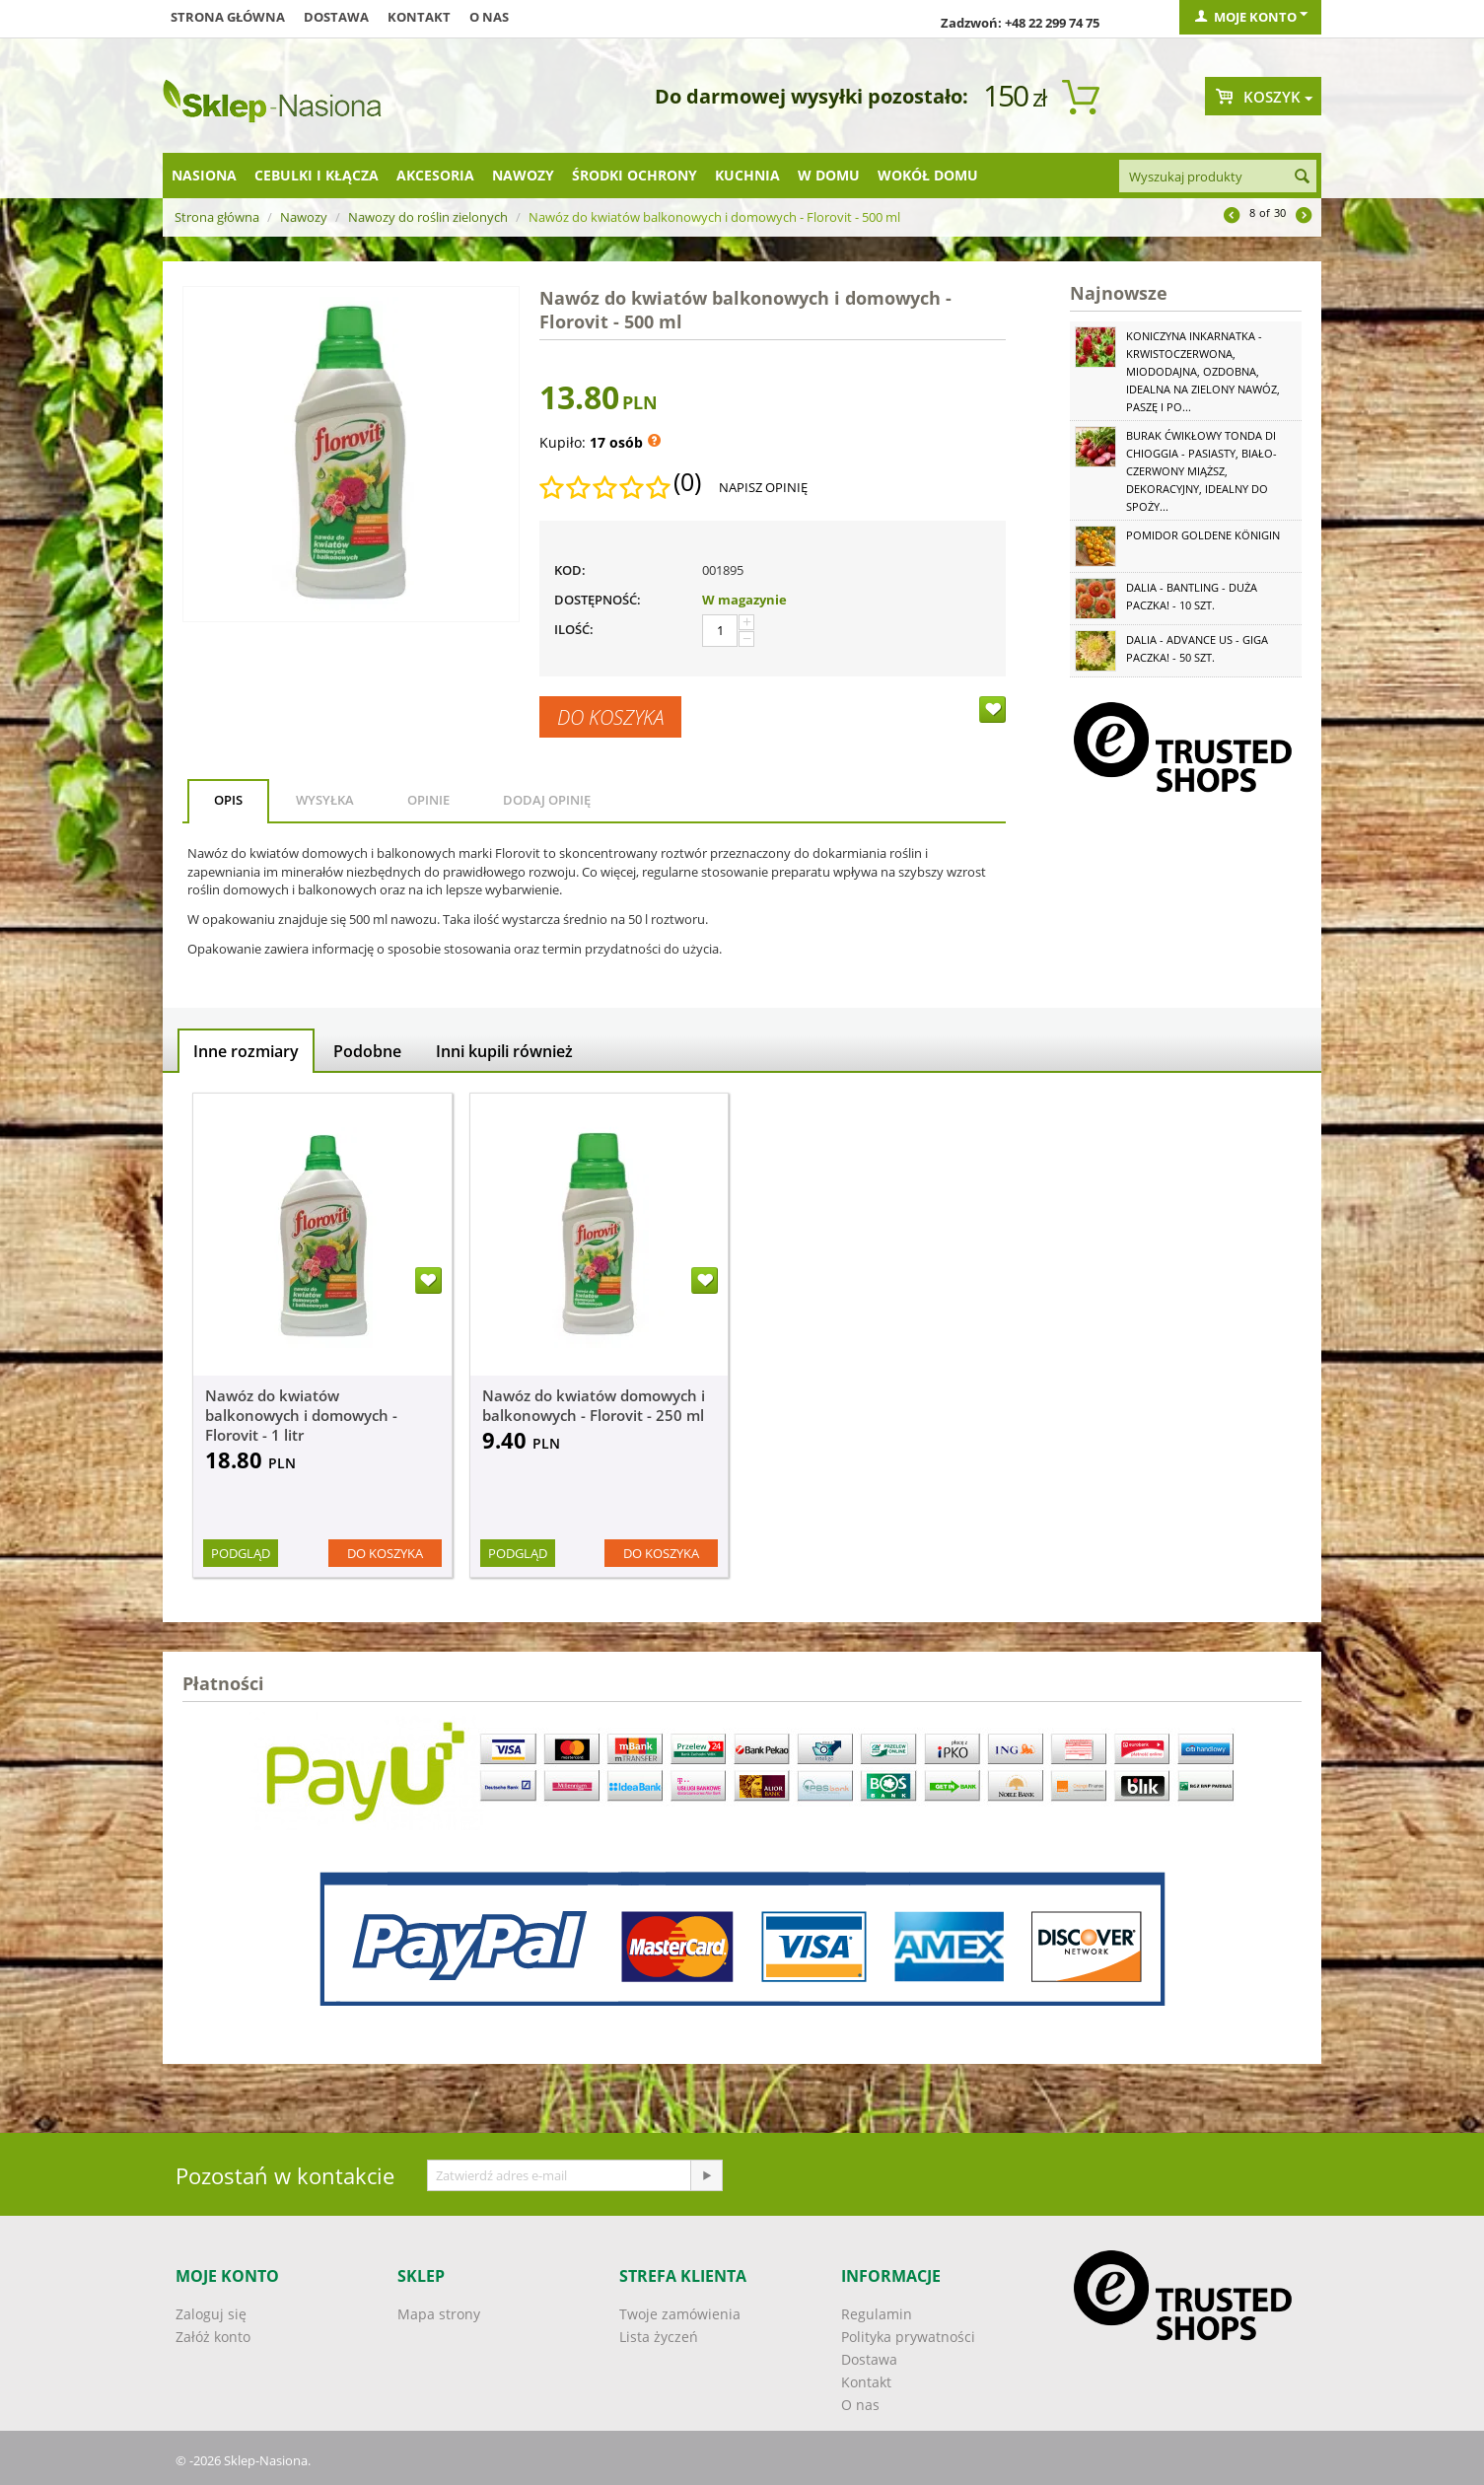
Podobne (367, 1051)
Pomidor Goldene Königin (1203, 535)
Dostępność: (597, 599)
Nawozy (523, 175)
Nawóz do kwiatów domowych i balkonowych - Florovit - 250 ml (593, 1405)
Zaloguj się (211, 2314)
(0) (687, 482)
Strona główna (228, 17)
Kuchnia (747, 175)
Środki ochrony (634, 175)
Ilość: (574, 629)
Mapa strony (438, 2314)
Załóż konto (213, 2336)
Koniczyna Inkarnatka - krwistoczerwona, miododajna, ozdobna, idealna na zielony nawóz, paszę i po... (1203, 371)
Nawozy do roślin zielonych (428, 217)
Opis (228, 800)
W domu (829, 175)
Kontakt (419, 17)
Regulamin (876, 2314)
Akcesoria (435, 175)
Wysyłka (325, 800)
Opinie (428, 800)
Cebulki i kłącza (316, 175)
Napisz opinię (763, 487)
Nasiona (204, 175)
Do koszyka (610, 717)
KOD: (570, 570)
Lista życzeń (658, 2336)
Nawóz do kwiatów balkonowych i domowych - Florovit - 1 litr (301, 1415)
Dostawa (336, 17)
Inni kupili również (504, 1051)
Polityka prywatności (908, 2336)
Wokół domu (928, 175)
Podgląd (240, 1553)
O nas (489, 17)
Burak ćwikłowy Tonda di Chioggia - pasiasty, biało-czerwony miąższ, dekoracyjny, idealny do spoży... (1201, 471)
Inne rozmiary (246, 1051)
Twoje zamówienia (680, 2314)
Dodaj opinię (547, 800)
